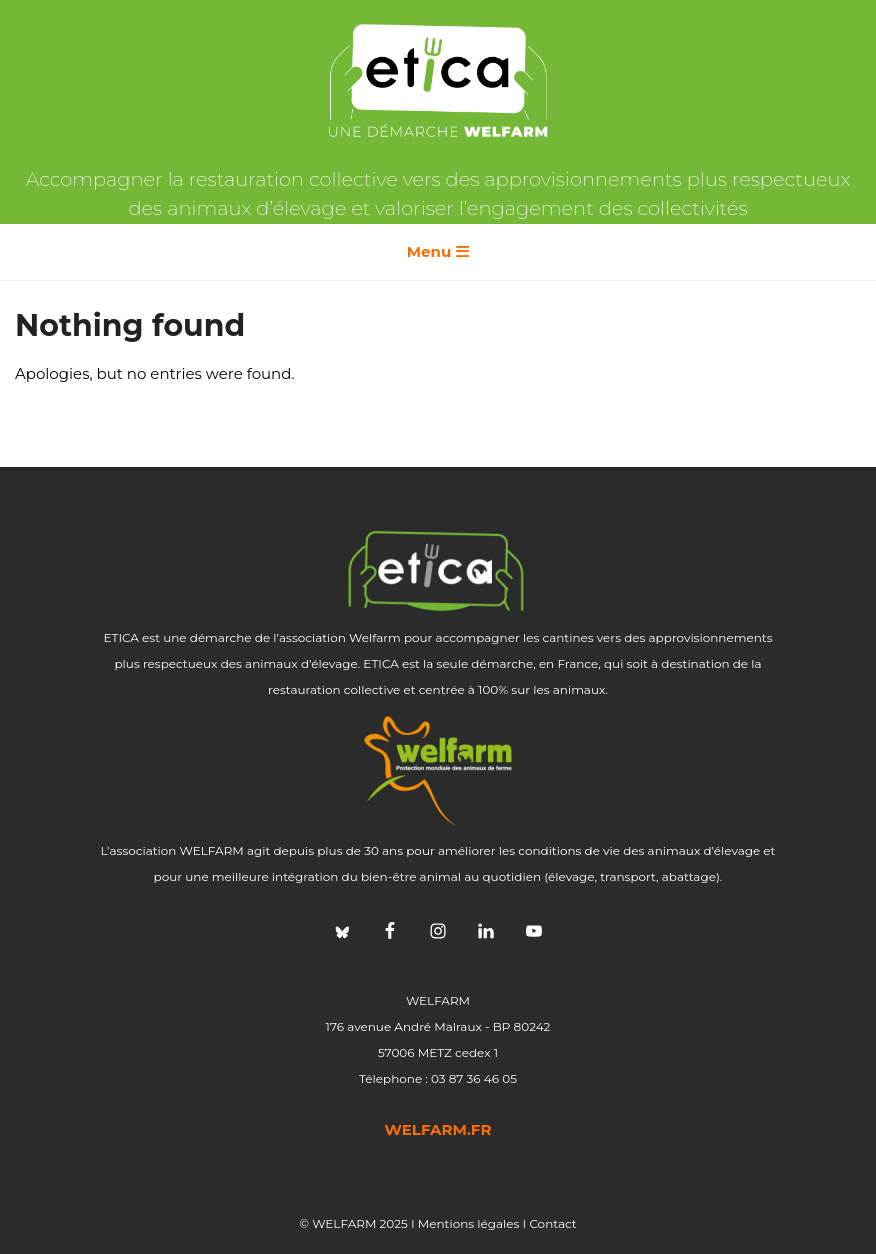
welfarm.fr (438, 1129)
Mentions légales (469, 1223)
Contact (552, 1223)
